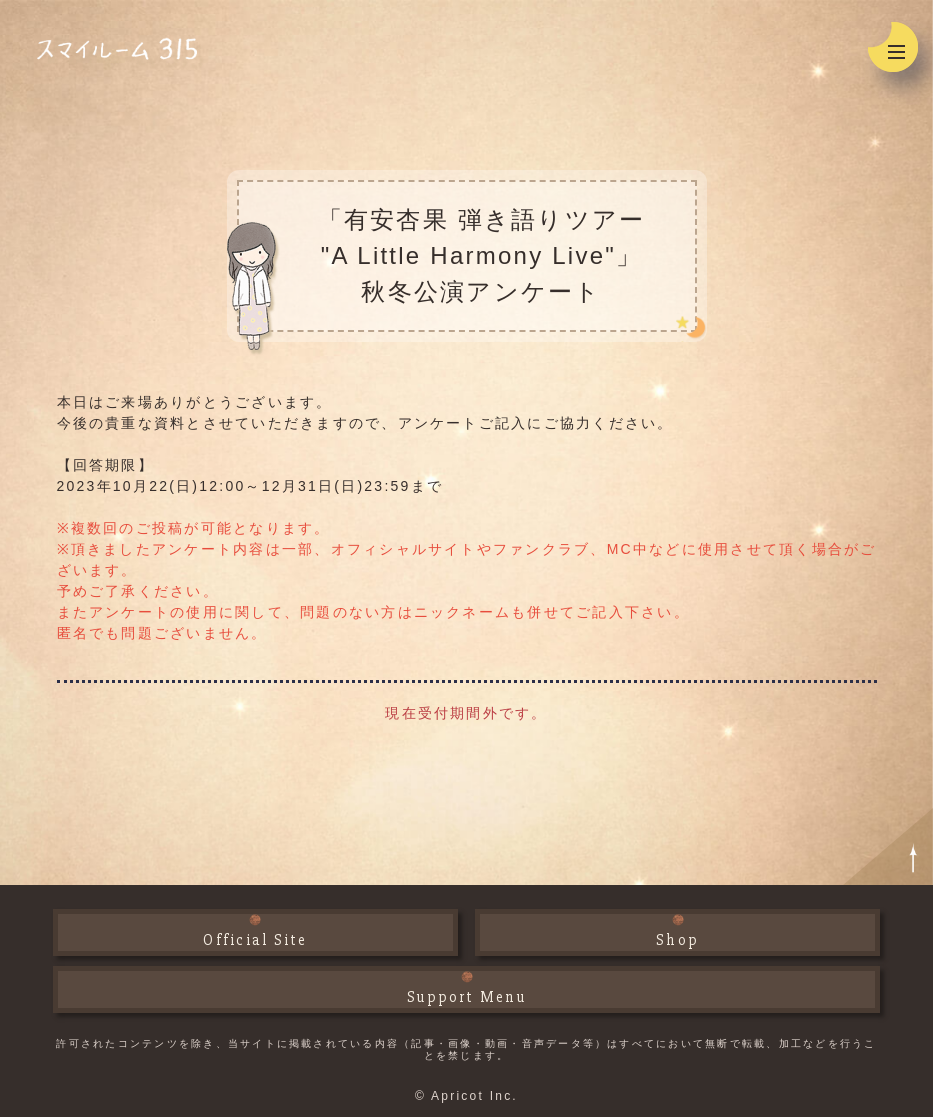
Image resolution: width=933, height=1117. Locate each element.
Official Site (255, 940)
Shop (677, 940)
